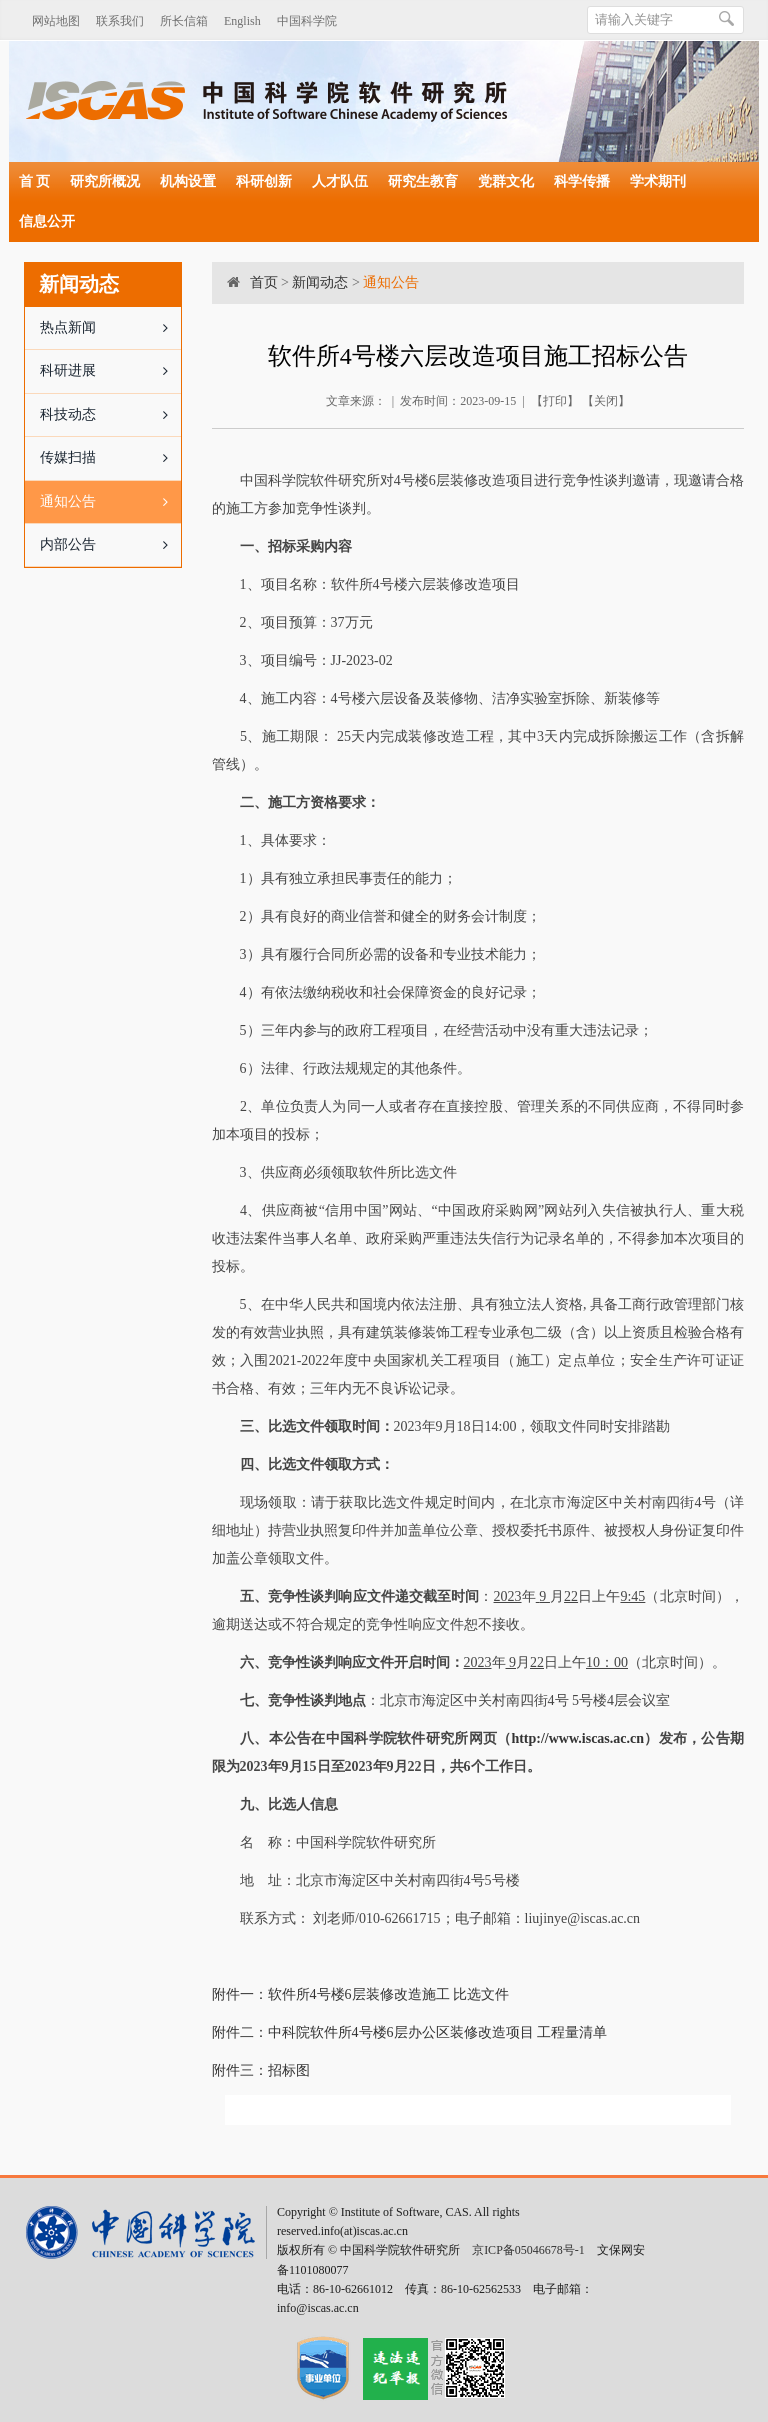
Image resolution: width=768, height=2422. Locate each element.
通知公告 (110, 502)
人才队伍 (340, 181)
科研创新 (264, 181)
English (242, 21)
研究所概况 (105, 181)
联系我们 (120, 21)
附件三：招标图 (261, 2070)
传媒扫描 (110, 458)
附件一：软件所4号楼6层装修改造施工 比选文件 (361, 1994)
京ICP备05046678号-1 (528, 2250)
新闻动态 (320, 282)
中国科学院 (307, 21)
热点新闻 (110, 328)
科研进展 (110, 371)
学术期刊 (658, 181)
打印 (555, 401)
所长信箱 (184, 21)
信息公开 (47, 221)
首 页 (35, 181)
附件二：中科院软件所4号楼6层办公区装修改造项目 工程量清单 (410, 2032)
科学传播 (582, 181)
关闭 (606, 401)
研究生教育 (423, 181)
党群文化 (506, 181)
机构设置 (188, 181)
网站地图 (56, 21)
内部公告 (110, 545)
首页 (264, 282)
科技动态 (110, 415)
